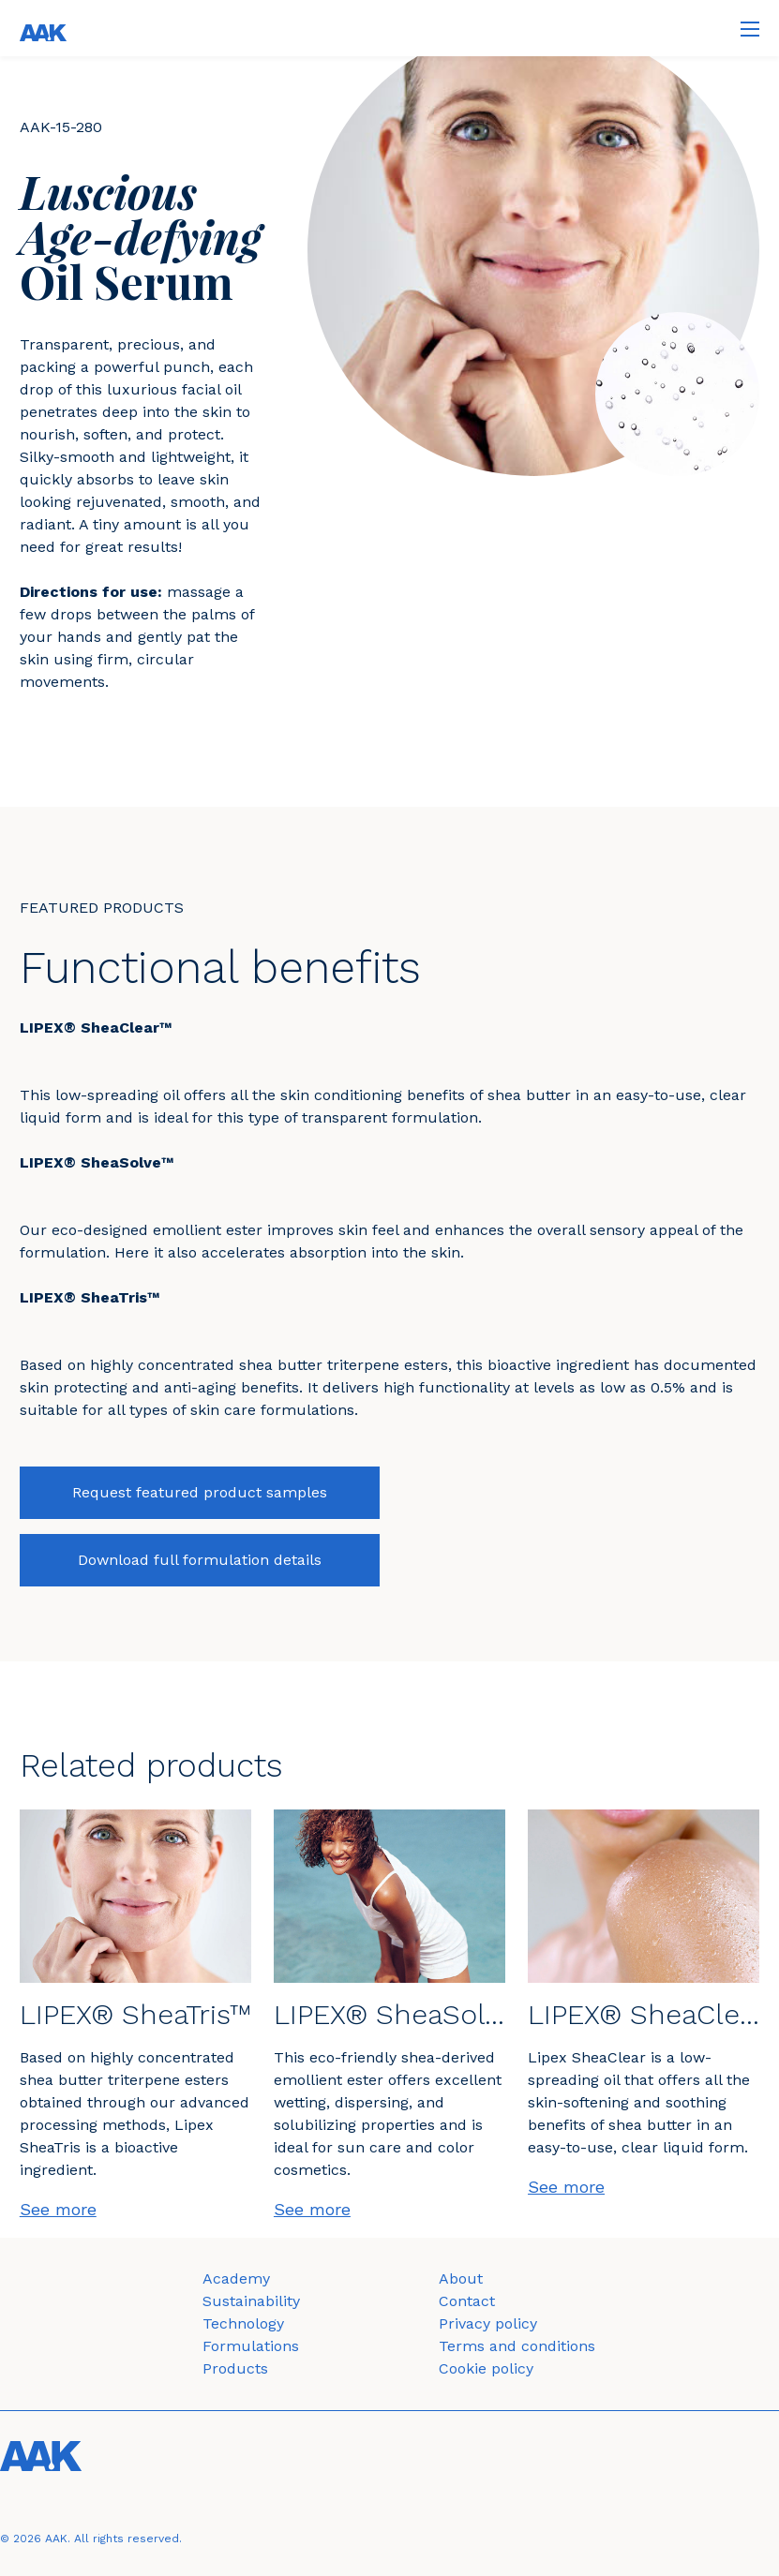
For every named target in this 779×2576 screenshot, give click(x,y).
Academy (236, 2278)
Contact (467, 2301)
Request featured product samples (199, 1492)
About (461, 2278)
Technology (243, 2323)
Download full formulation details (200, 1560)
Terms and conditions (517, 2346)
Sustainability (251, 2301)
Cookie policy (486, 2368)
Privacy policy (488, 2323)
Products (235, 2368)
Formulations (250, 2346)
